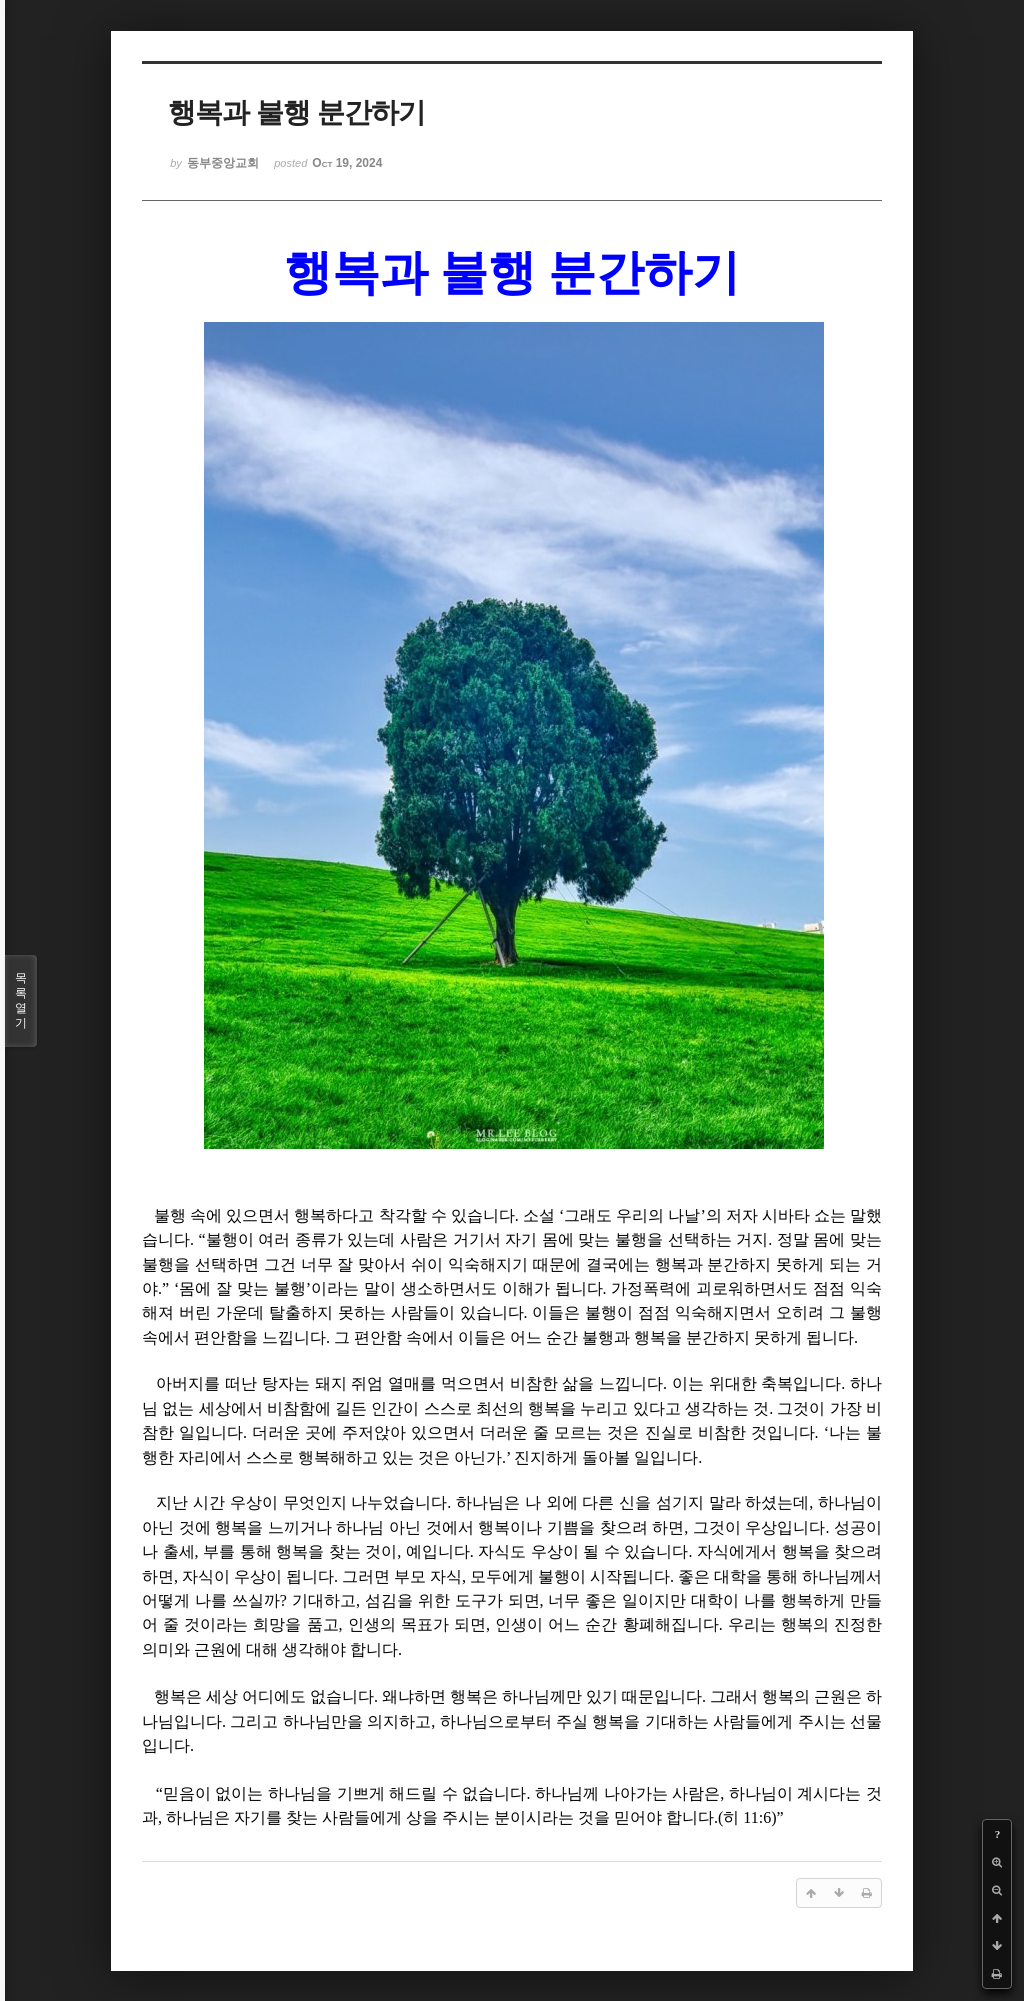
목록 (21, 1001)
